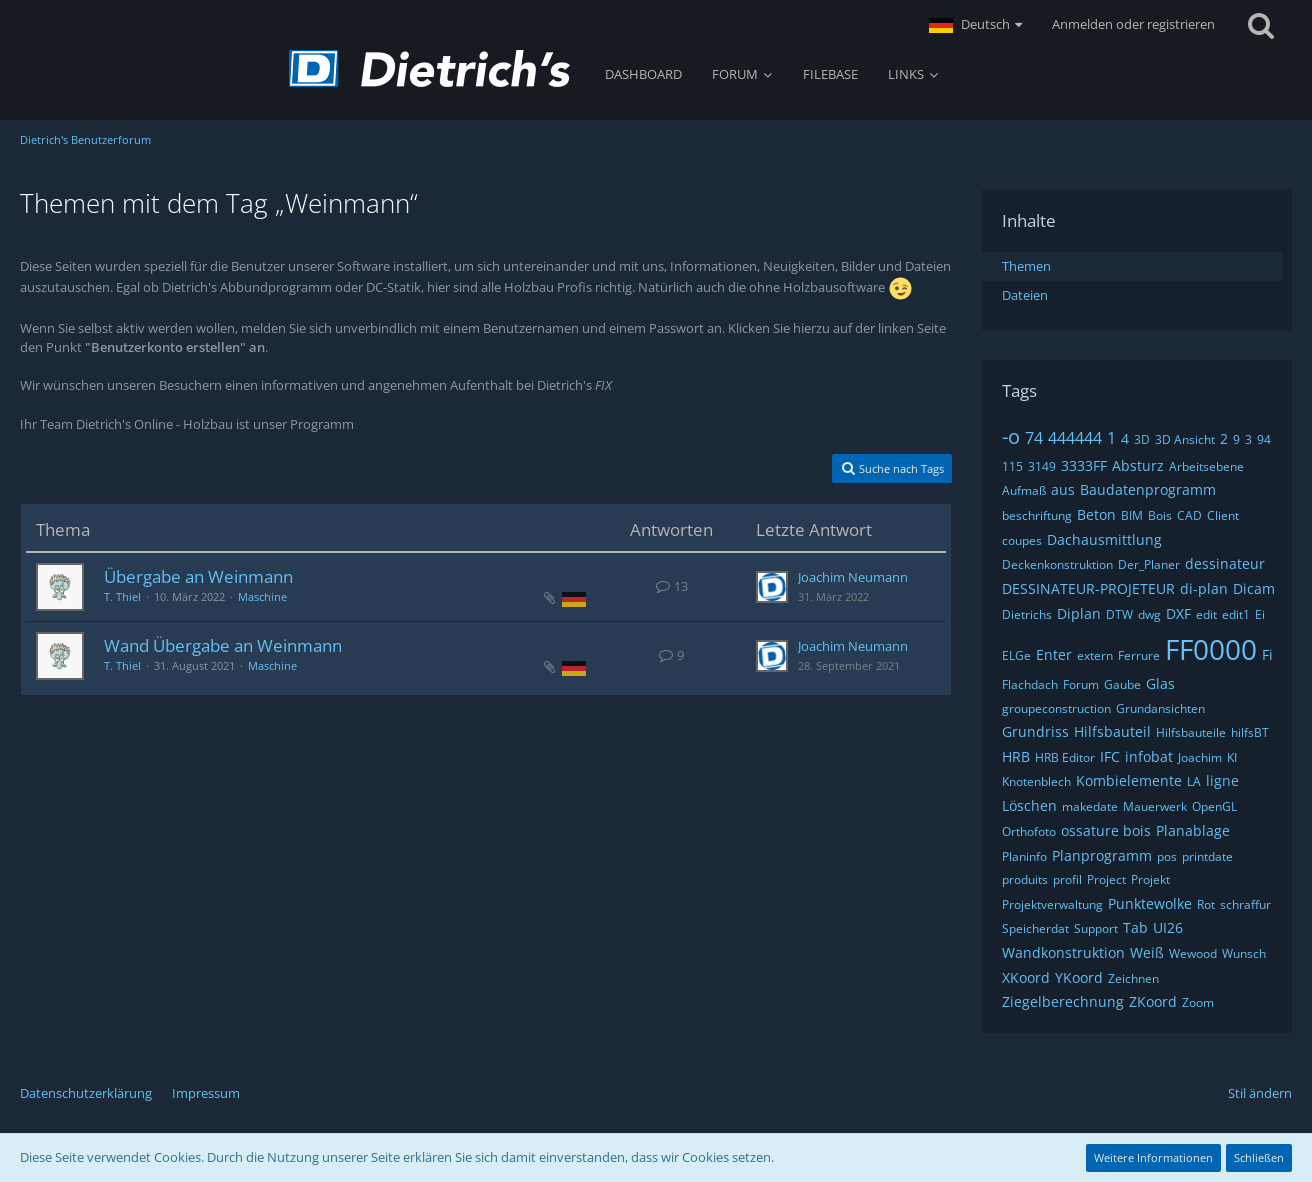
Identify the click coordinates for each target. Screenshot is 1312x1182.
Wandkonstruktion (1063, 952)
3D (1142, 439)
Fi (1267, 654)
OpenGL (1214, 806)
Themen (1026, 266)
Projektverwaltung (1052, 904)
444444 (1075, 438)
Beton (1096, 514)
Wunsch (1244, 953)
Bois (1160, 515)
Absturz (1138, 465)
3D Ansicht (1185, 439)
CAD (1189, 515)
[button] (975, 25)
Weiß (1147, 952)
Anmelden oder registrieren (1133, 24)
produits (1025, 879)
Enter (1054, 654)
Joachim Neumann (853, 577)
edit (1206, 614)
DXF (1178, 613)
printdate (1207, 856)
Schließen (1259, 1157)
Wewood (1193, 953)
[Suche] (1261, 25)
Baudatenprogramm (1148, 489)
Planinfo (1024, 856)
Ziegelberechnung (1063, 1001)
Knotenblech (1036, 781)
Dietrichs (1027, 614)
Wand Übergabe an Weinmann (223, 645)
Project (1106, 879)
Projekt (1150, 879)
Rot (1206, 904)
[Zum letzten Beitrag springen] (772, 587)
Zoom (1198, 1002)
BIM (1132, 515)
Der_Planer (1149, 564)
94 (1264, 439)
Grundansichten (1160, 708)
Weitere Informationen (1153, 1157)
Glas (1160, 683)
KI (1232, 757)
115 (1012, 466)
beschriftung (1037, 515)
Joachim (1200, 757)
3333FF (1084, 465)
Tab (1135, 927)
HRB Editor (1065, 757)
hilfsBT (1250, 732)
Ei (1260, 614)
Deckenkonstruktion (1057, 564)
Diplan (1079, 613)
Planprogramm (1102, 855)
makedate (1090, 806)
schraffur (1245, 904)
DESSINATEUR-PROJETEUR (1088, 588)
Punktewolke (1150, 903)
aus (1063, 489)
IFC (1110, 756)
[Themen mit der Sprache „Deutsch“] (574, 598)
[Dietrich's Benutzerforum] (429, 68)
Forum (1081, 684)
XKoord (1026, 977)
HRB (1016, 756)
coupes (1022, 540)
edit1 (1236, 614)
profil (1067, 879)
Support (1096, 928)
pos (1167, 856)
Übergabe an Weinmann (198, 576)
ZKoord (1153, 1001)
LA (1194, 781)
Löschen (1029, 805)
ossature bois (1106, 830)
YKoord (1079, 977)
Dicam (1254, 588)
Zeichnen (1133, 978)
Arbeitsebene (1206, 466)
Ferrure (1139, 655)
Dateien (1025, 295)
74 (1034, 438)
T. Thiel (122, 596)
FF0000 (1211, 649)
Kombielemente (1129, 780)
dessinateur (1225, 563)
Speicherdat (1035, 928)
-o (1011, 436)
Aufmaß (1024, 490)
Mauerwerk (1155, 806)
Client (1223, 515)
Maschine (262, 596)
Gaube (1122, 684)
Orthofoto (1029, 831)
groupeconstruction (1056, 708)
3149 (1042, 466)
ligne (1222, 780)
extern (1095, 655)
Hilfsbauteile (1191, 732)
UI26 (1168, 927)
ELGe (1016, 655)
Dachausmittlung (1104, 539)
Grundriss (1035, 731)
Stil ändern (1260, 1093)
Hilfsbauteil (1112, 731)
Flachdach (1030, 684)
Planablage (1193, 830)
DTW (1119, 614)
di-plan (1204, 588)
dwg (1149, 614)
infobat (1149, 756)
